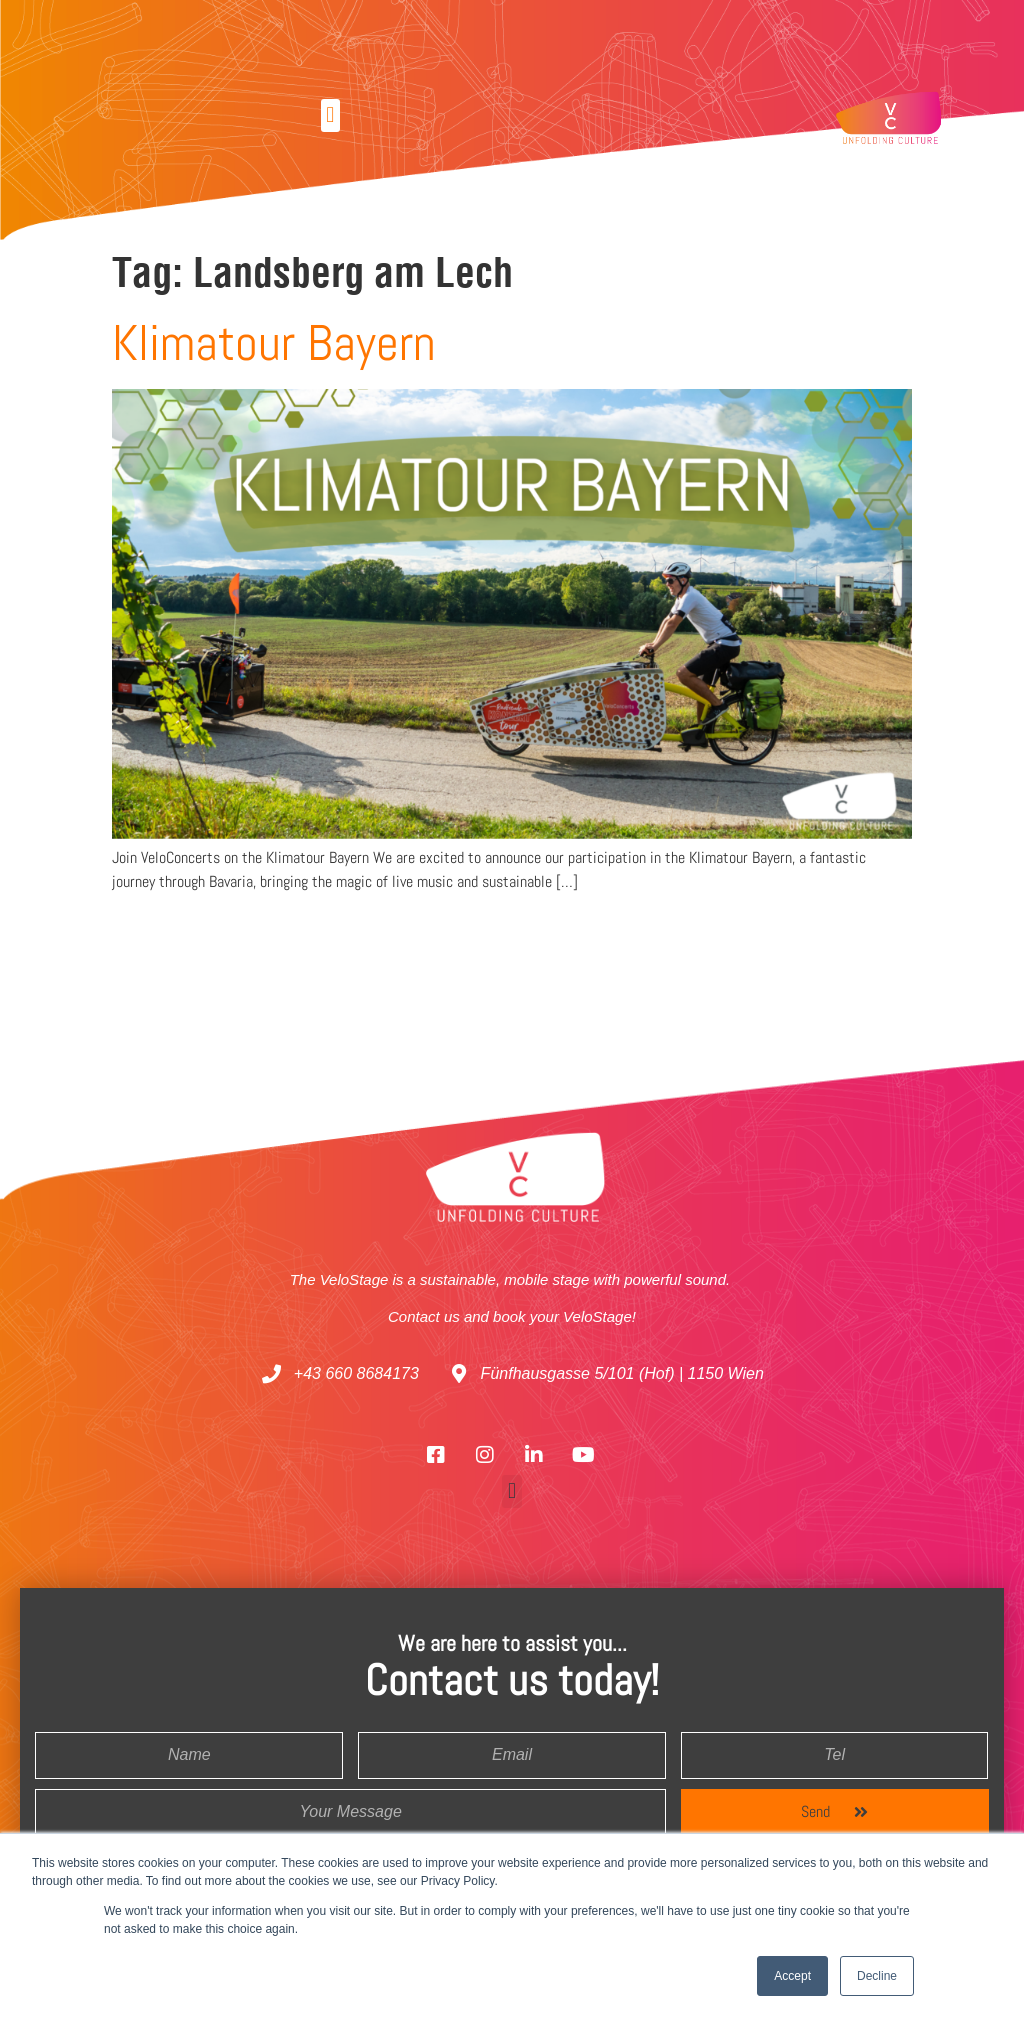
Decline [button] (877, 1976)
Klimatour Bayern (274, 343)
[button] (330, 115)
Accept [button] (792, 1976)
